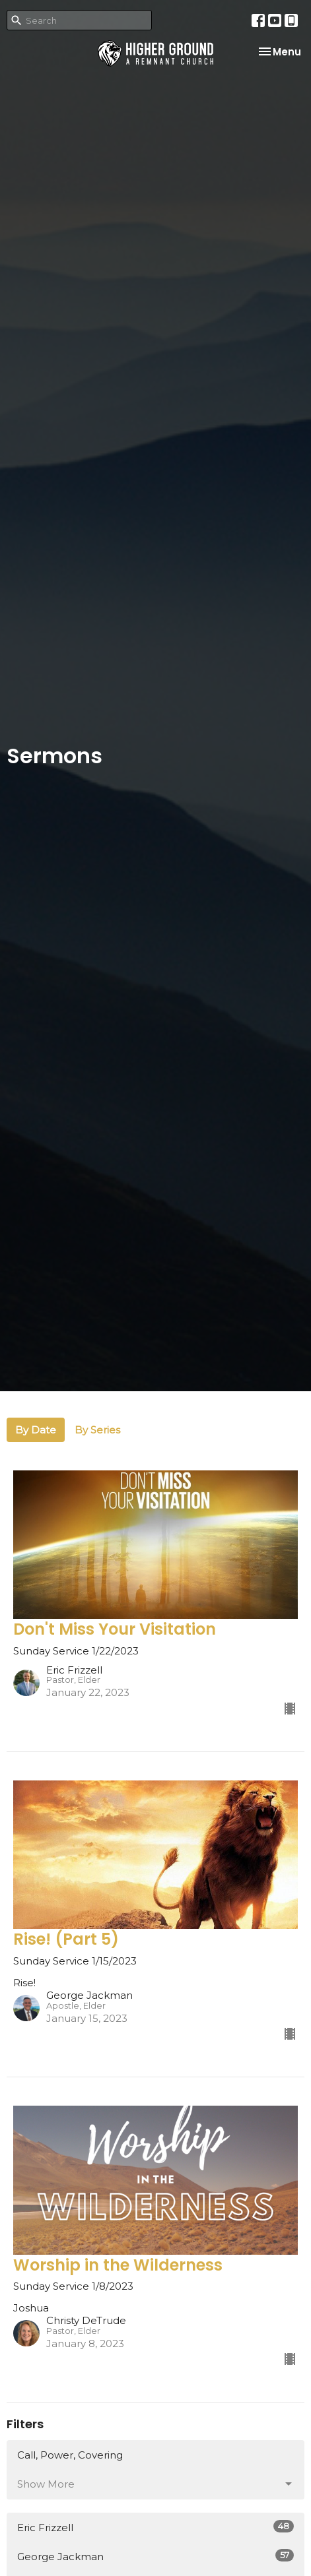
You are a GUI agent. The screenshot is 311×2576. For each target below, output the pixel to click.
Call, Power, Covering (70, 2455)
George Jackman (155, 2556)
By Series (97, 1430)
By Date (35, 1430)
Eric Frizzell (155, 2527)
